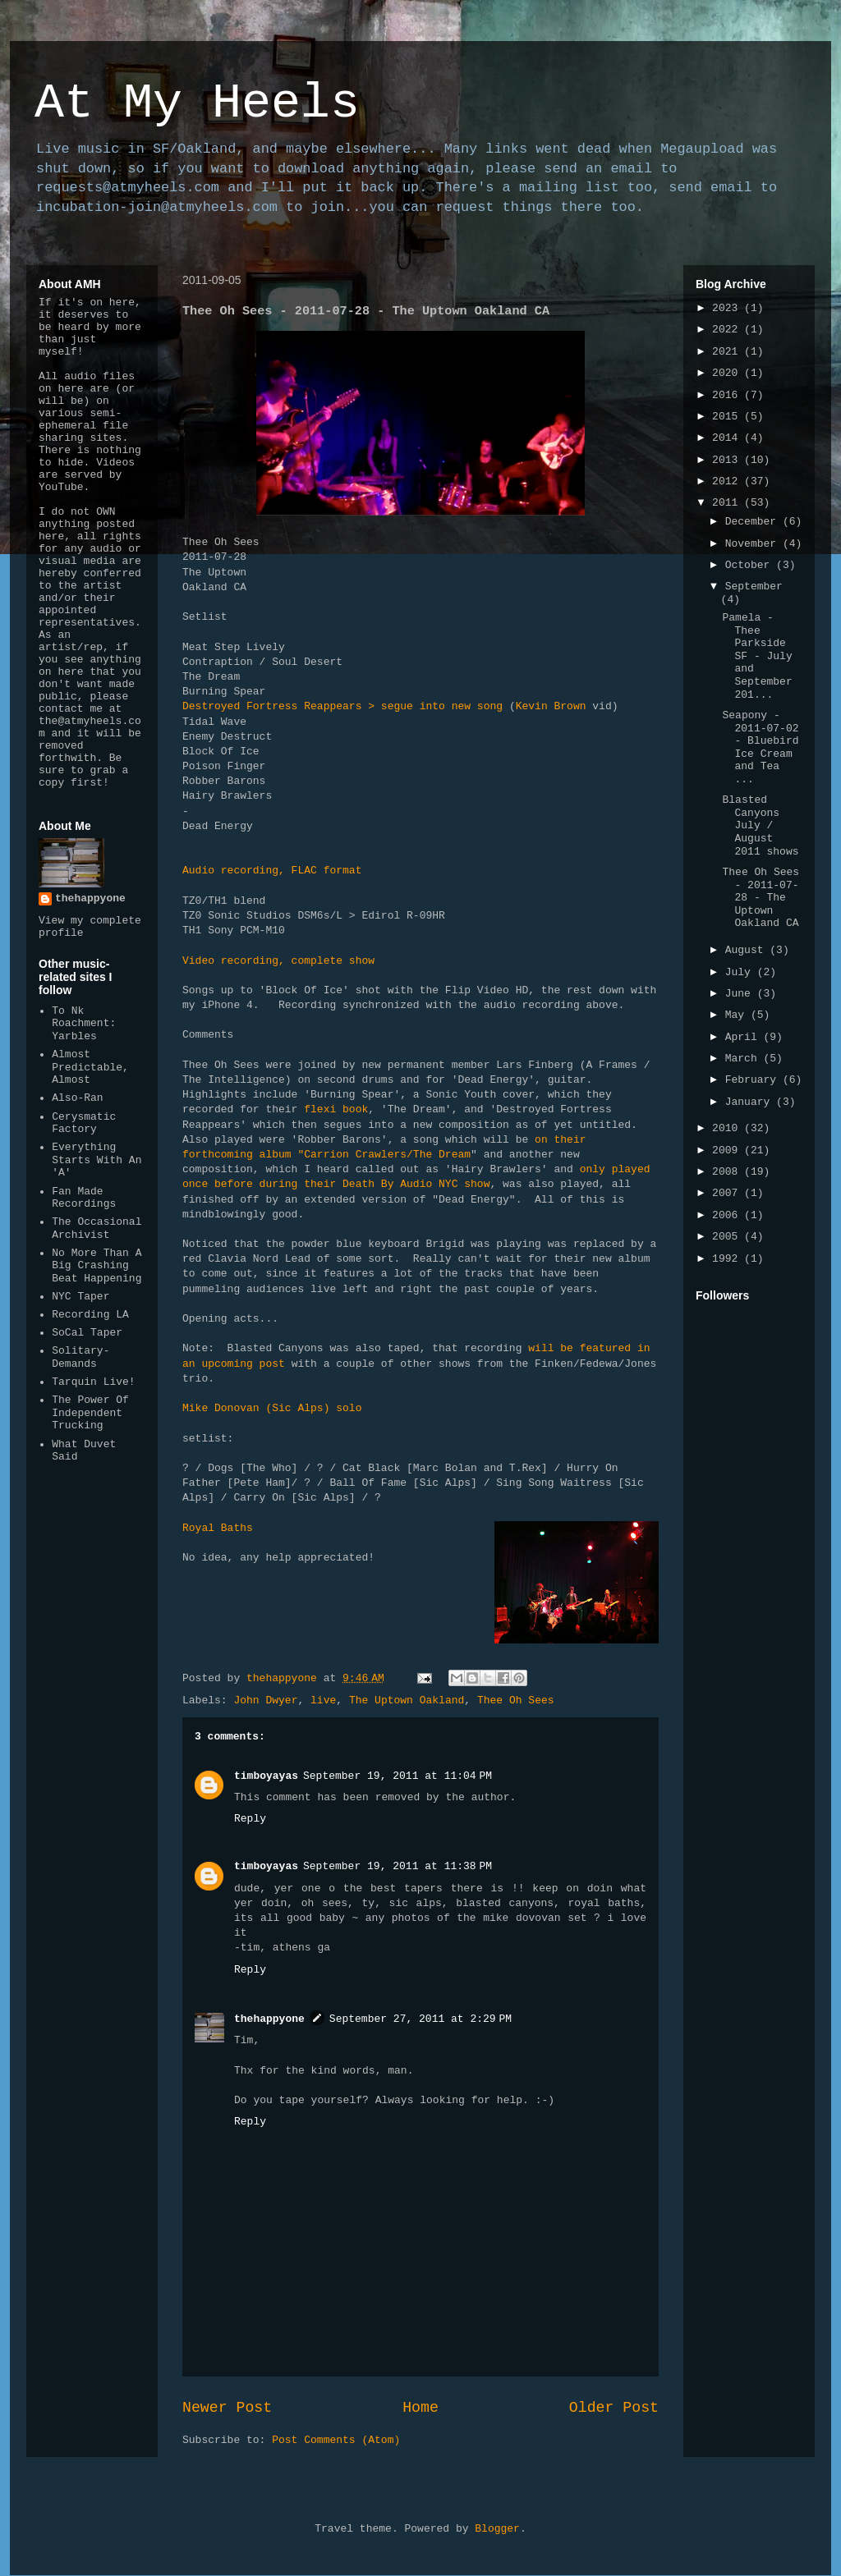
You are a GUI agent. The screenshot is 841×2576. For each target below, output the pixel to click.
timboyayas (266, 1776)
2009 (728, 1150)
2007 (728, 1193)
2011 (728, 503)
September (754, 586)
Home (420, 2408)
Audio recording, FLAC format (271, 870)
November (754, 544)
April (744, 1037)
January (750, 1102)
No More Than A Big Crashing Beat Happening (96, 1266)
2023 (728, 308)
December (754, 522)
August (747, 950)
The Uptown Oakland (406, 1700)
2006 (728, 1215)
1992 (728, 1259)
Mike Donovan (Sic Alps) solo (271, 1408)
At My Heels (197, 103)
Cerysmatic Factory (84, 1123)
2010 (728, 1128)
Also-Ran (77, 1098)
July (741, 972)
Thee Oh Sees (515, 1700)
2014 (728, 438)
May (738, 1015)
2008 (728, 1172)
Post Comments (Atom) (336, 2440)
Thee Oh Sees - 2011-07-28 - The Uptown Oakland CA (760, 897)
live (323, 1700)
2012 (728, 481)
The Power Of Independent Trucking (90, 1413)
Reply (250, 1819)
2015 (728, 416)
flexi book (336, 1109)
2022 (728, 329)
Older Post (614, 2408)
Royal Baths (217, 1528)
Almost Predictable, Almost (90, 1067)
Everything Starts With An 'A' (96, 1160)
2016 (728, 395)
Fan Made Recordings (84, 1198)
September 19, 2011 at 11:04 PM (397, 1776)
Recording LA (90, 1315)
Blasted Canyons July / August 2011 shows (760, 825)
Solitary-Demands (80, 1357)
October (750, 565)
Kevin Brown (551, 706)
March (744, 1058)
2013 (728, 460)
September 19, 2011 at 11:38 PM (397, 1866)
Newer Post (227, 2408)
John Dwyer (265, 1700)
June (741, 994)
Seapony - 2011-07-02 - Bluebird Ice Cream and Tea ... (760, 747)
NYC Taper (80, 1296)
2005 (728, 1237)
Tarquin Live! (93, 1382)
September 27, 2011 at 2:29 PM (420, 2019)
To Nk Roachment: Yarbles (84, 1024)
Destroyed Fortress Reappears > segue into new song (342, 706)
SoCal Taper (87, 1333)
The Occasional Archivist (96, 1228)
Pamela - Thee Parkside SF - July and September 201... (757, 656)
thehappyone (269, 2019)
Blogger (497, 2529)
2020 (728, 373)
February (754, 1080)
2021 (728, 352)
